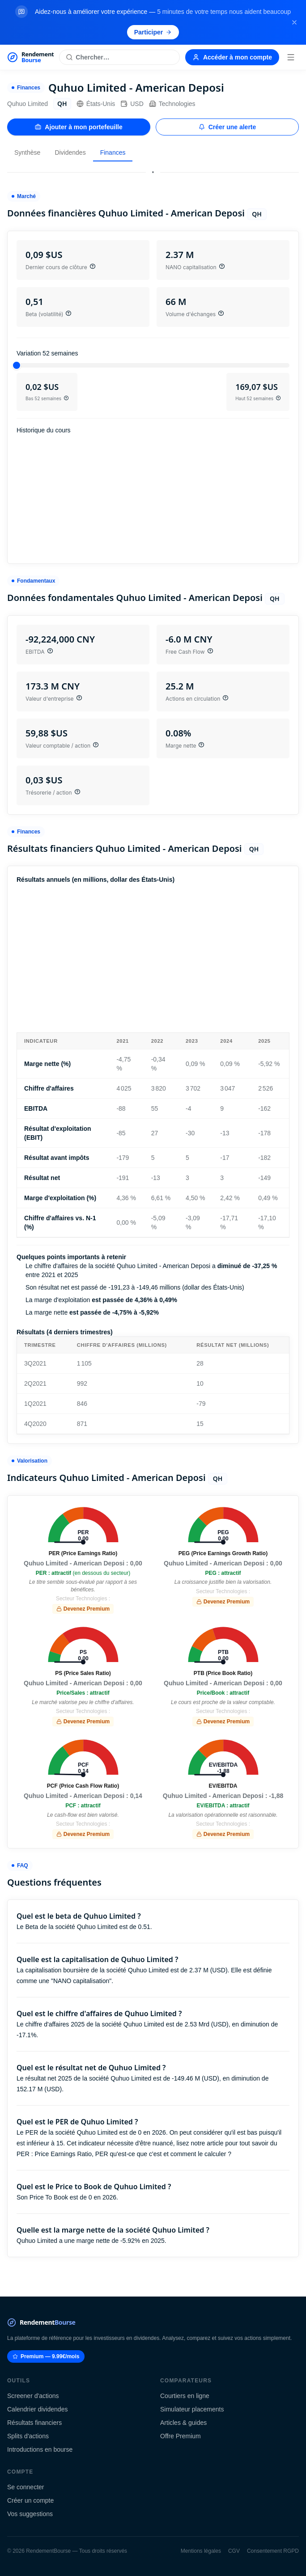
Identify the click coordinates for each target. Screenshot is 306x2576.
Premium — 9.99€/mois (46, 2356)
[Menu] (291, 57)
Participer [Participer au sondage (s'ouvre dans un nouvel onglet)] (153, 32)
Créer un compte (30, 2500)
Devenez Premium (83, 1609)
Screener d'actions (33, 2395)
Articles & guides (183, 2422)
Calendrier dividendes (37, 2409)
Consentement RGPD (273, 2551)
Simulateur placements (192, 2409)
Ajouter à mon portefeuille (78, 127)
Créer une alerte (227, 127)
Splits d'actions (28, 2436)
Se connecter (25, 2487)
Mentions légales (201, 2551)
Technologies (172, 103)
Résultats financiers (34, 2422)
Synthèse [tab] (27, 152)
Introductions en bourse (39, 2449)
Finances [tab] (113, 152)
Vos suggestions (30, 2513)
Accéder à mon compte (232, 57)
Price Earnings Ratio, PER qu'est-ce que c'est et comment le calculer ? (132, 2153)
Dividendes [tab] (70, 152)
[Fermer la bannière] (294, 22)
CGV (234, 2551)
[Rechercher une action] (119, 57)
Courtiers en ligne (184, 2395)
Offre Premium (180, 2436)
